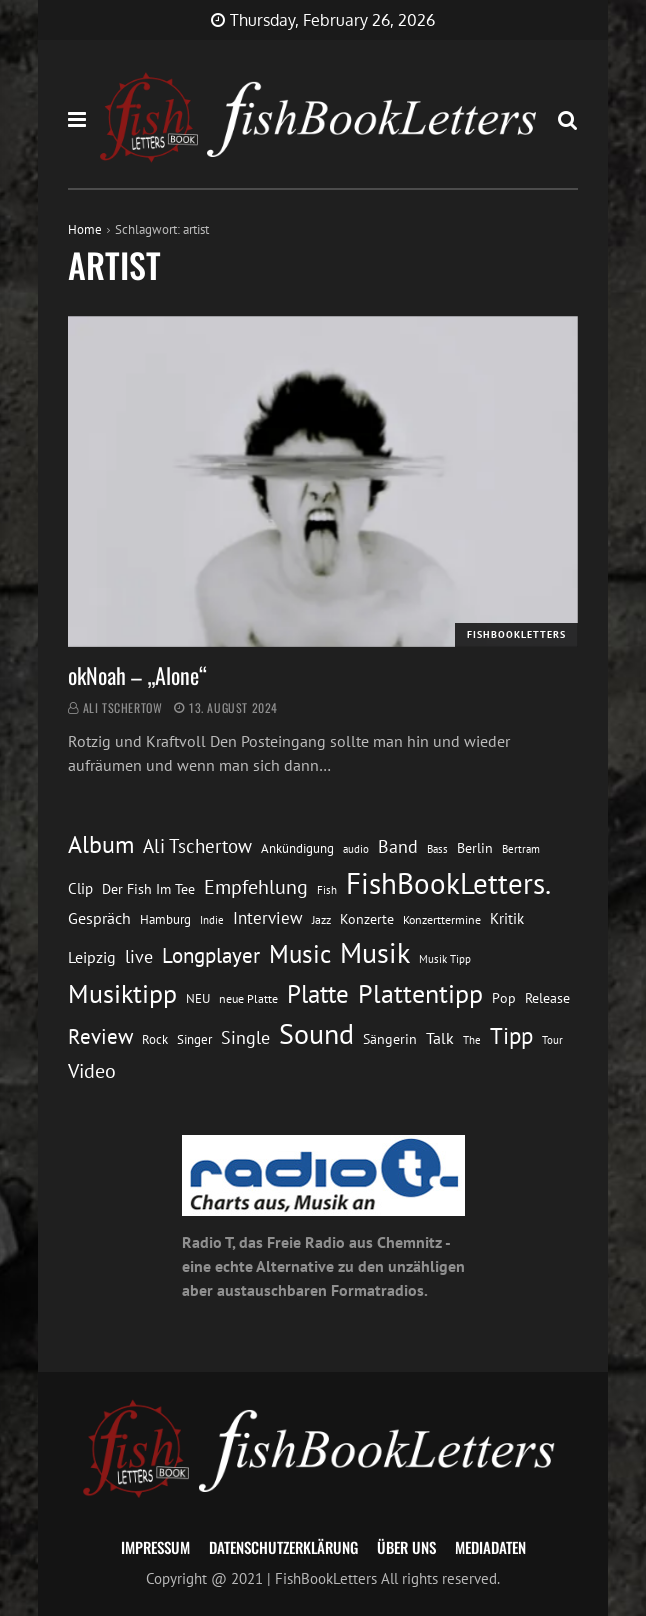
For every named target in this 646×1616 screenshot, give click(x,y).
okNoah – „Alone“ (137, 675)
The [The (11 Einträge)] (472, 1039)
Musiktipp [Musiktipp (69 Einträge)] (122, 993)
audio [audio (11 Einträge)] (356, 848)
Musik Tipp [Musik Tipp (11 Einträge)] (445, 958)
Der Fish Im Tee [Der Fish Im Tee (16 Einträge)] (148, 888)
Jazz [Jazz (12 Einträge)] (321, 919)
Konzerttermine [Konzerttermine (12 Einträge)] (442, 919)
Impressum (155, 1547)
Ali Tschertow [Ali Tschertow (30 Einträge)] (197, 845)
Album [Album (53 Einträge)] (101, 844)
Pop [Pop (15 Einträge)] (504, 998)
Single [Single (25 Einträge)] (245, 1037)
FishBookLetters (516, 634)
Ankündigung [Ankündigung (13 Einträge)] (297, 848)
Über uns (406, 1547)
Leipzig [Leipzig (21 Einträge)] (92, 957)
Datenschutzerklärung (283, 1547)
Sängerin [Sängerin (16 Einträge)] (390, 1038)
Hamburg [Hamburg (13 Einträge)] (165, 919)
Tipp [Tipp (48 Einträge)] (511, 1035)
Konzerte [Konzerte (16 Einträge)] (367, 918)
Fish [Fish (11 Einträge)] (327, 889)
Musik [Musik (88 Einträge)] (375, 952)
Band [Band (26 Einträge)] (398, 846)
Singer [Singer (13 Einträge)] (194, 1039)
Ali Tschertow (123, 707)
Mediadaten (490, 1547)
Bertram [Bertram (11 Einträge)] (521, 848)
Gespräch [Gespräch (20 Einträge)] (99, 918)
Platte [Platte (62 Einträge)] (318, 993)
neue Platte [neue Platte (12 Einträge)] (248, 998)
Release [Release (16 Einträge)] (547, 997)
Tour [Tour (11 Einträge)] (552, 1039)
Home (85, 229)
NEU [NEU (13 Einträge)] (198, 998)
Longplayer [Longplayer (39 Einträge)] (211, 955)
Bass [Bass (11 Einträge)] (437, 848)
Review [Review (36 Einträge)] (100, 1036)
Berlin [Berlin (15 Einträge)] (475, 848)
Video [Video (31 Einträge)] (92, 1070)
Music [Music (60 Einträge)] (300, 954)
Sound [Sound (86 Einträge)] (316, 1034)
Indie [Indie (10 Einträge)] (212, 920)
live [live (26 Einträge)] (139, 956)
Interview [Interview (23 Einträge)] (268, 918)
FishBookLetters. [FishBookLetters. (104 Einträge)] (448, 883)
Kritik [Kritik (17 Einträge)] (507, 918)
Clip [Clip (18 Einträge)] (80, 888)
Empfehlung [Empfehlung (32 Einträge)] (256, 886)
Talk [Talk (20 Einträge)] (440, 1038)
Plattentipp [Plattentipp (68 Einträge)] (420, 993)
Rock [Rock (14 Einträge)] (155, 1039)
